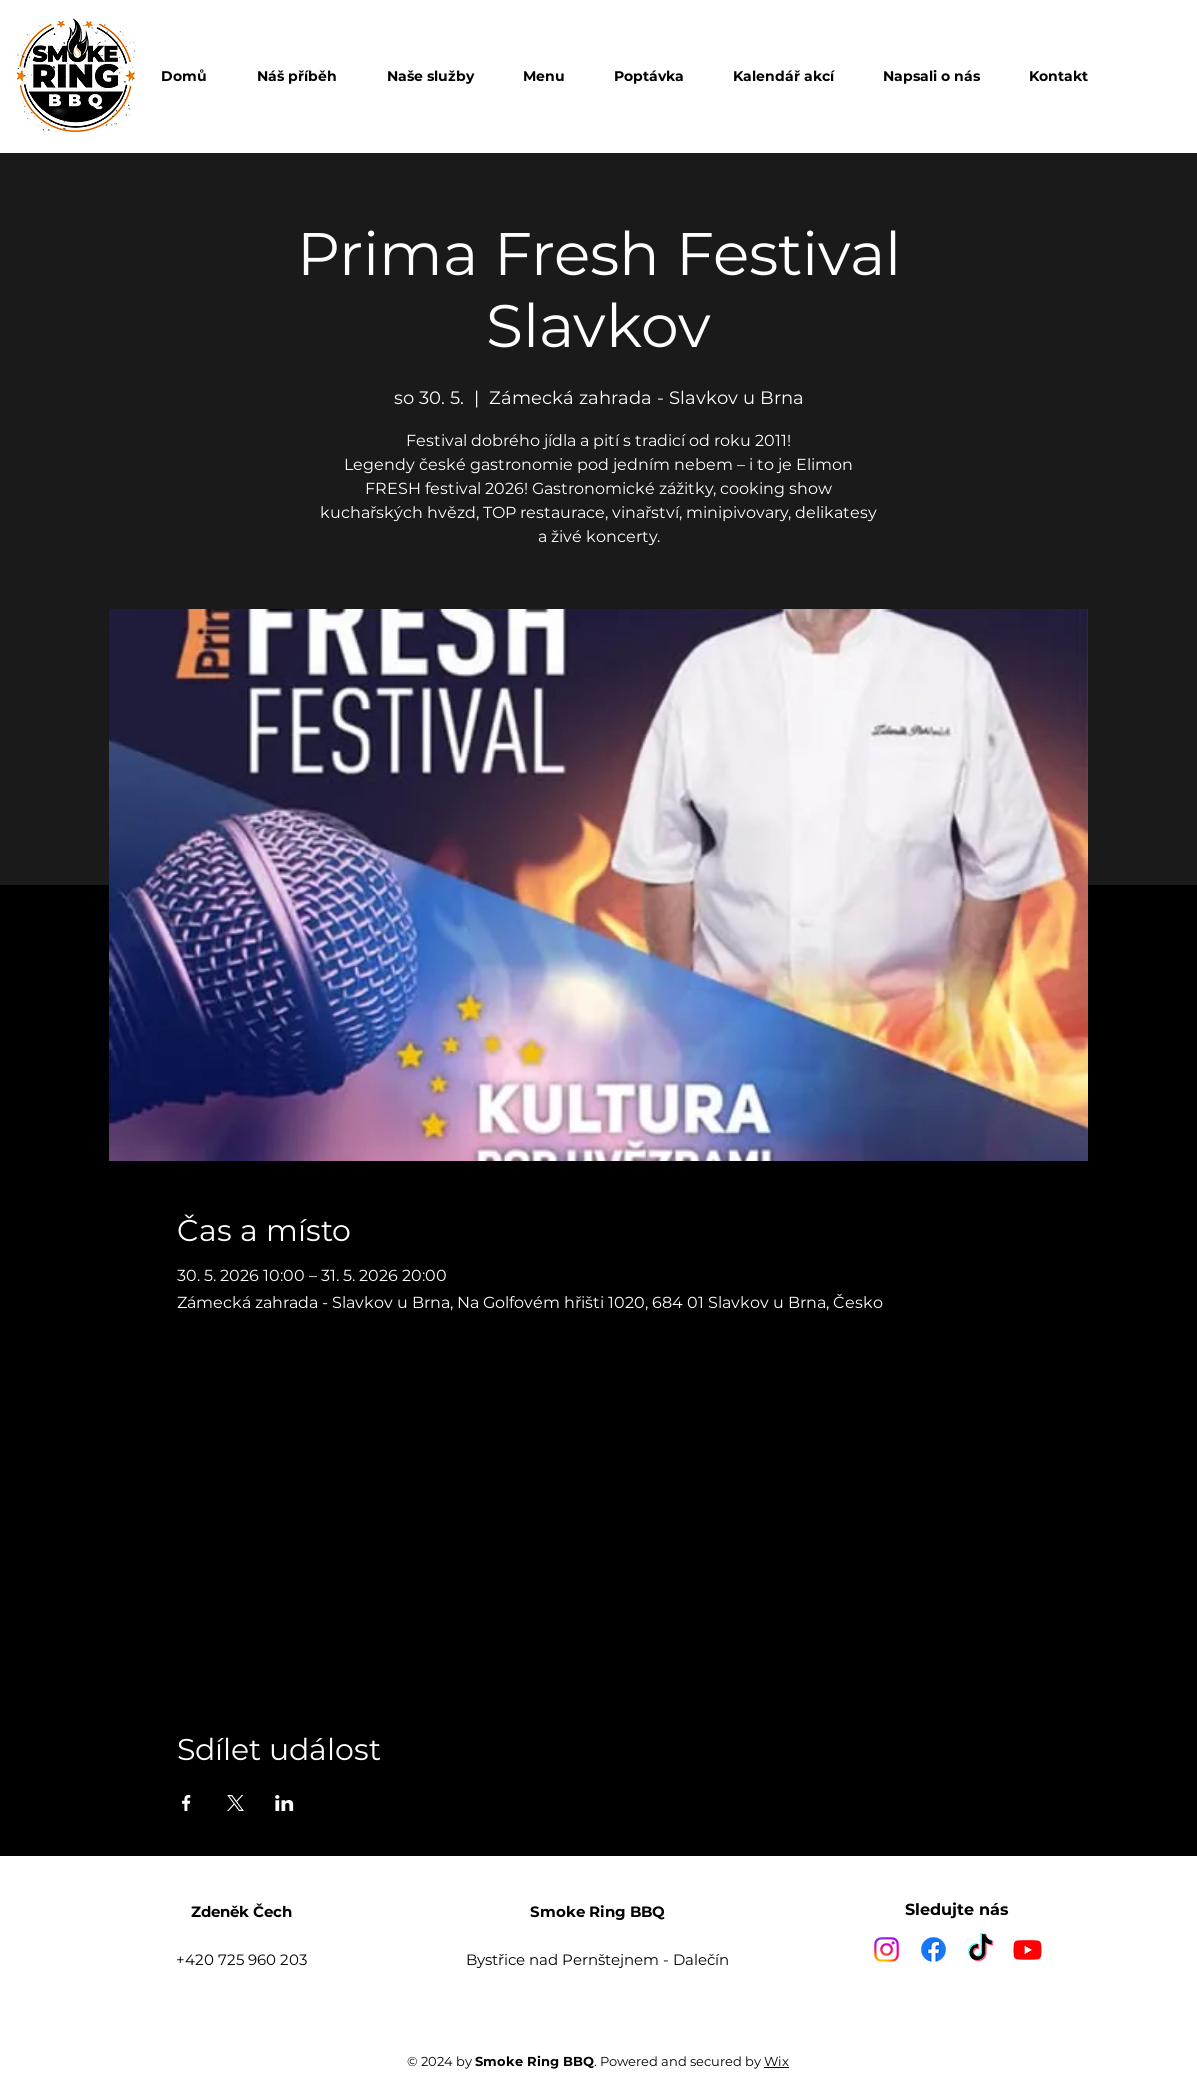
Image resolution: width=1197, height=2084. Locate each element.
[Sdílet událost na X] (235, 1803)
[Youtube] (1027, 1949)
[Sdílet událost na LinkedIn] (284, 1803)
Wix (776, 2061)
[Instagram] (886, 1949)
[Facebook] (933, 1949)
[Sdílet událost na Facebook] (186, 1803)
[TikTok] (980, 1949)
